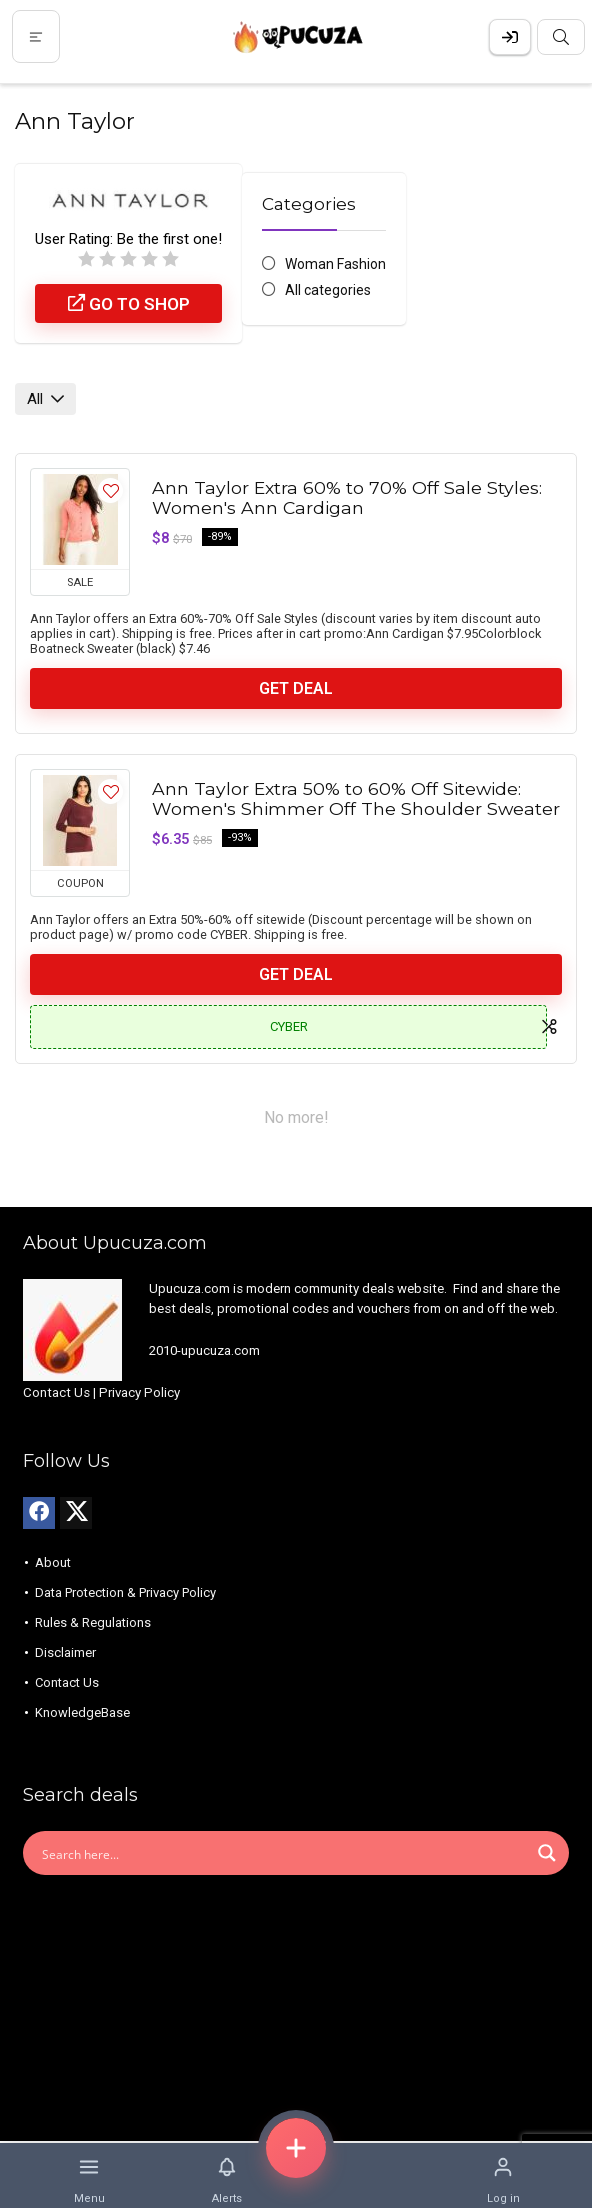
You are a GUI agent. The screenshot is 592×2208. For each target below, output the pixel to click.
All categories (328, 290)
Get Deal (296, 688)
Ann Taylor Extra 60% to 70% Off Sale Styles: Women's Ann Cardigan (347, 497)
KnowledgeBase (82, 1712)
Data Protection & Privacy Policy (125, 1592)
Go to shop (129, 304)
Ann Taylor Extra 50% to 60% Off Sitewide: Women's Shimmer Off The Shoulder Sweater (356, 798)
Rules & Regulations (93, 1622)
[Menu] (36, 36)
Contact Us (56, 1392)
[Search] (561, 37)
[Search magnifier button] (547, 1853)
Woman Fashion (335, 264)
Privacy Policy (139, 1392)
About (53, 1562)
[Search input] (282, 1853)
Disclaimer (65, 1652)
